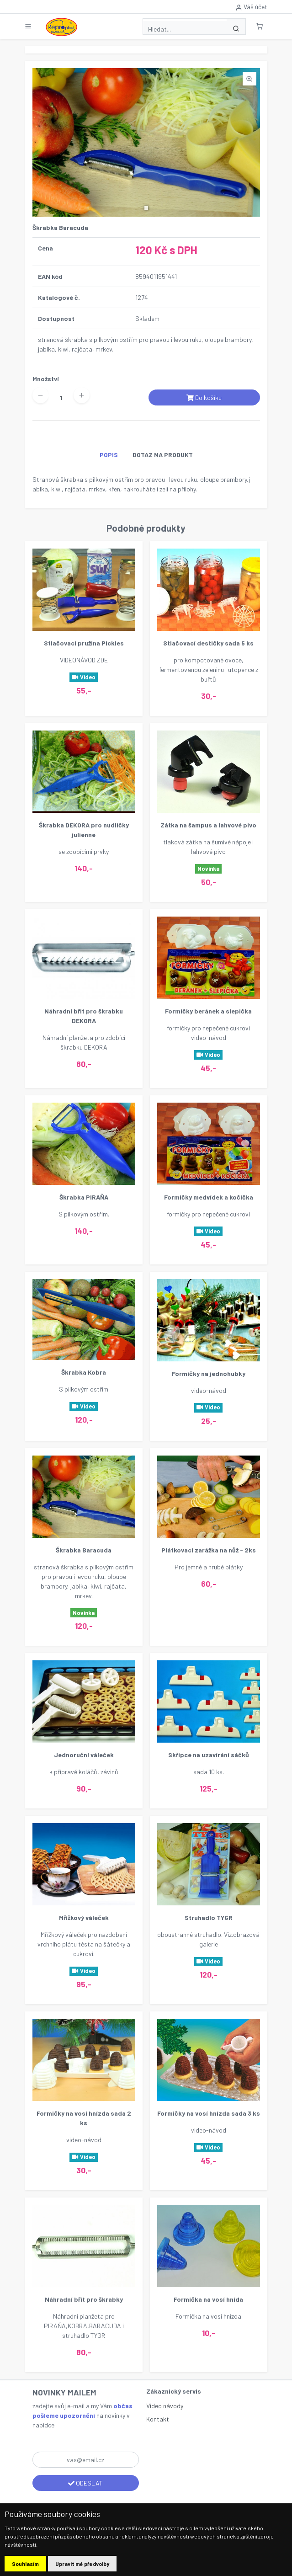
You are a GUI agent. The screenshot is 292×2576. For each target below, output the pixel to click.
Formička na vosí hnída (208, 2299)
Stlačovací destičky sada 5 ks (208, 643)
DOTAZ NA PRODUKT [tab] (163, 455)
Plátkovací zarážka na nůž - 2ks (208, 1550)
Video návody (164, 2406)
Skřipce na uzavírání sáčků (208, 1755)
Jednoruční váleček (84, 1755)
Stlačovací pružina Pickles (84, 643)
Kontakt (157, 2419)
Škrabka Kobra (83, 1372)
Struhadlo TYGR (209, 1917)
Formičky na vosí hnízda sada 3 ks (208, 2113)
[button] (259, 26)
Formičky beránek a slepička (208, 1011)
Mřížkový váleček (84, 1917)
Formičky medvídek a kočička (208, 1197)
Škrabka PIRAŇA (83, 1197)
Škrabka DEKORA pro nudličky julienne (84, 829)
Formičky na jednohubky (208, 1373)
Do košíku (204, 397)
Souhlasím (25, 2563)
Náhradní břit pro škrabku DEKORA (83, 1015)
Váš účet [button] (251, 7)
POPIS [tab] (109, 455)
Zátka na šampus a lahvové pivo (208, 825)
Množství (45, 379)
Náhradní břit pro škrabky (84, 2299)
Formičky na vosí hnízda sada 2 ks (84, 2118)
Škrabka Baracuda (83, 1550)
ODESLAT (85, 2483)
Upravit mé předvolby (82, 2563)
